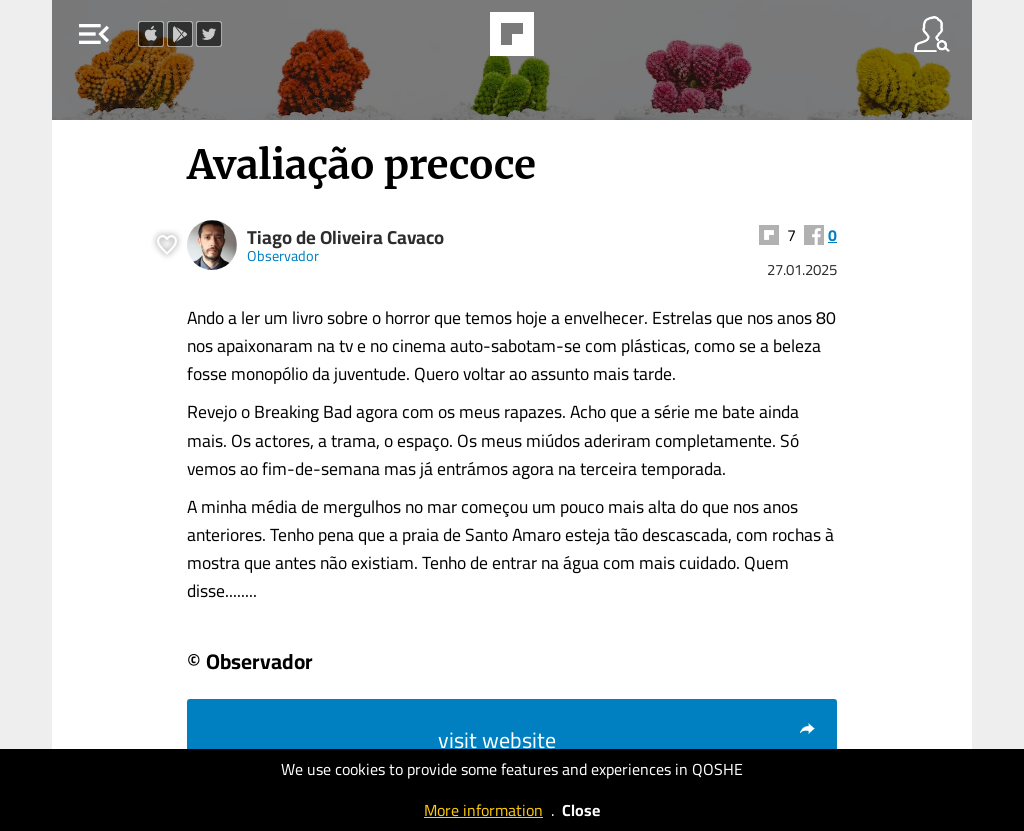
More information (483, 810)
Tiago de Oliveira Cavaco (345, 237)
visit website (627, 740)
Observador (283, 255)
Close (581, 810)
